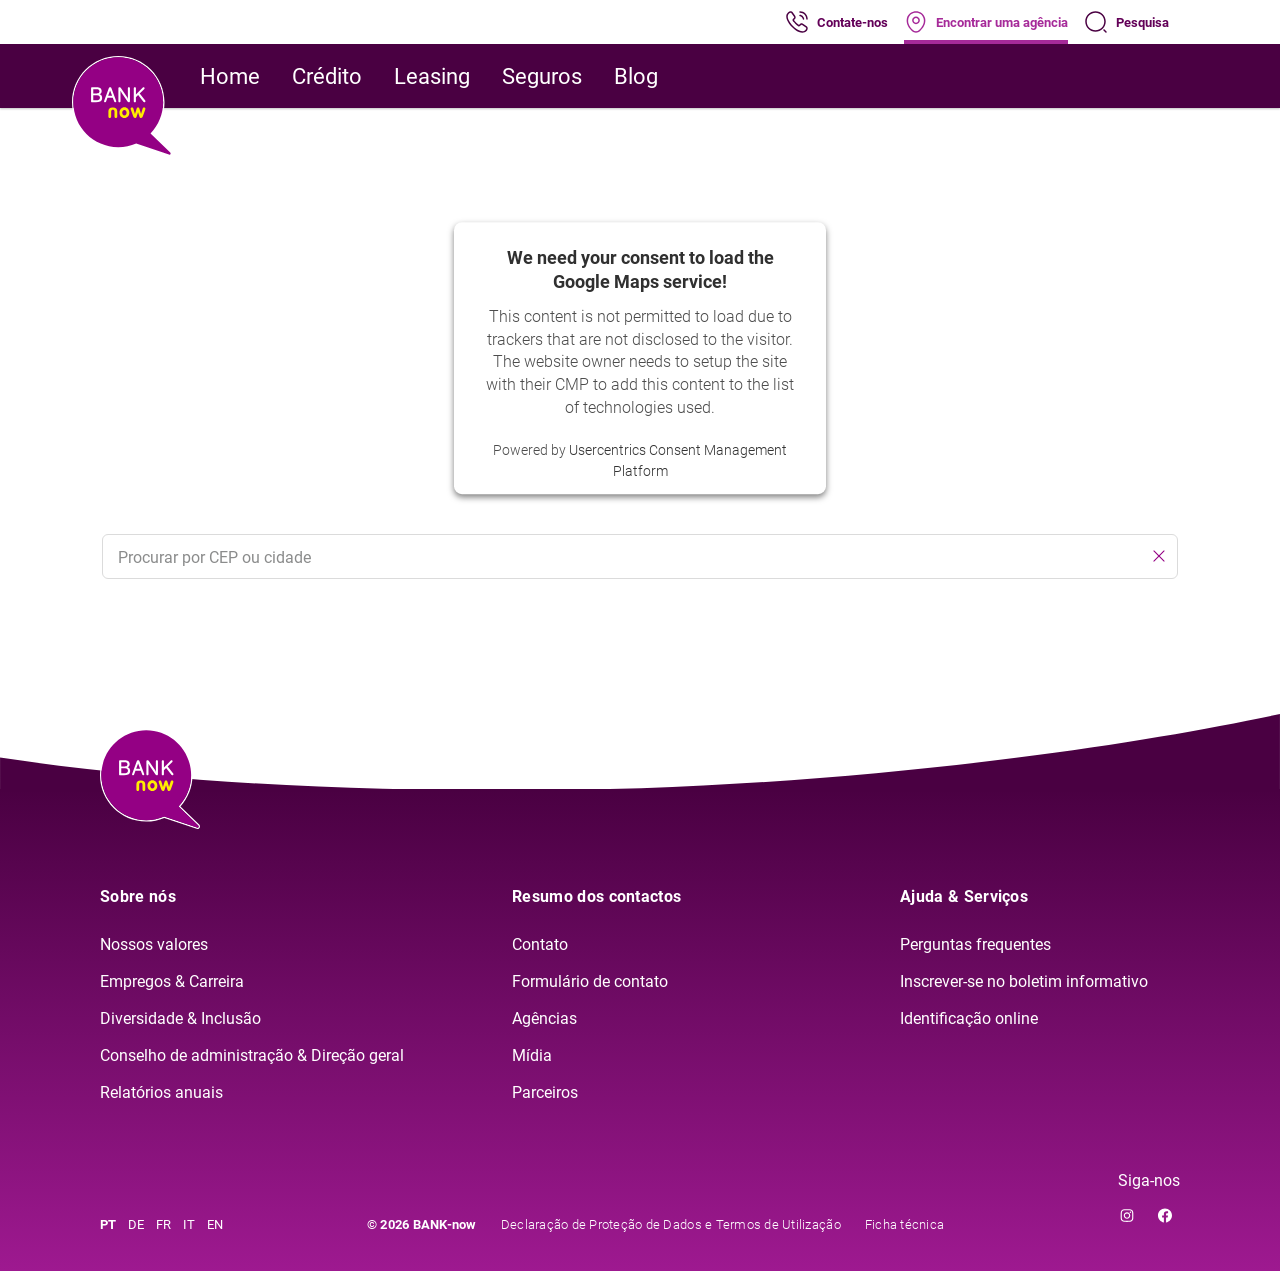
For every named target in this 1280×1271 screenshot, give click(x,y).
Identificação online (969, 1018)
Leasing (432, 76)
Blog (636, 76)
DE (136, 1224)
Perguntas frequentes (975, 944)
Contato (540, 944)
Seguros (542, 76)
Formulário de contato (590, 981)
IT (189, 1224)
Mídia (532, 1055)
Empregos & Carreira (172, 981)
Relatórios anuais (161, 1092)
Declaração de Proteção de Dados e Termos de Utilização (671, 1224)
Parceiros (545, 1092)
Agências (544, 1018)
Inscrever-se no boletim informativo (1024, 981)
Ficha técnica (904, 1224)
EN (215, 1224)
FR (163, 1224)
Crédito (327, 76)
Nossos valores (154, 944)
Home (230, 76)
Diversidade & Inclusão (180, 1018)
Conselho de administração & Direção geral (252, 1055)
